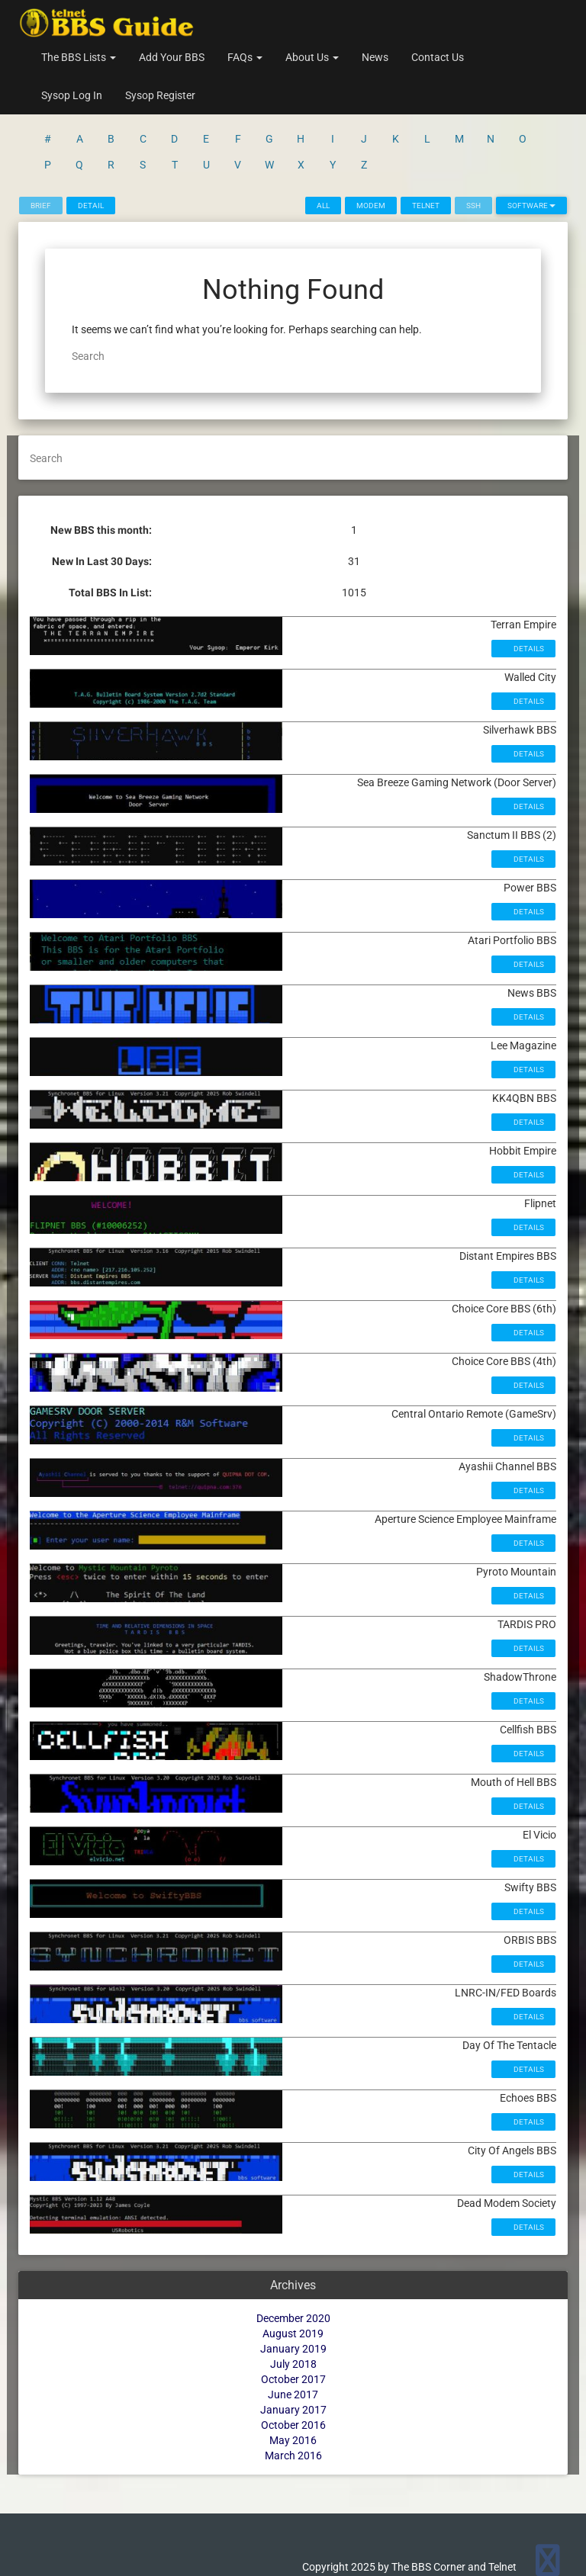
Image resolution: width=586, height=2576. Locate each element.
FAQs (244, 57)
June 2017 (293, 2335)
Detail (91, 146)
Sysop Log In (71, 95)
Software (531, 146)
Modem (370, 146)
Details (528, 589)
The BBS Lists (78, 57)
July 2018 (293, 2304)
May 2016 (293, 2381)
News (375, 57)
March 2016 (293, 2396)
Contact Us (437, 57)
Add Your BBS (171, 57)
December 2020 (293, 2259)
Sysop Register (160, 95)
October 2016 (293, 2365)
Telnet (426, 146)
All (323, 146)
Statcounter (28, 2568)
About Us (312, 57)
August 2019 (293, 2274)
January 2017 (293, 2350)
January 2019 (293, 2289)
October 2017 (293, 2320)
